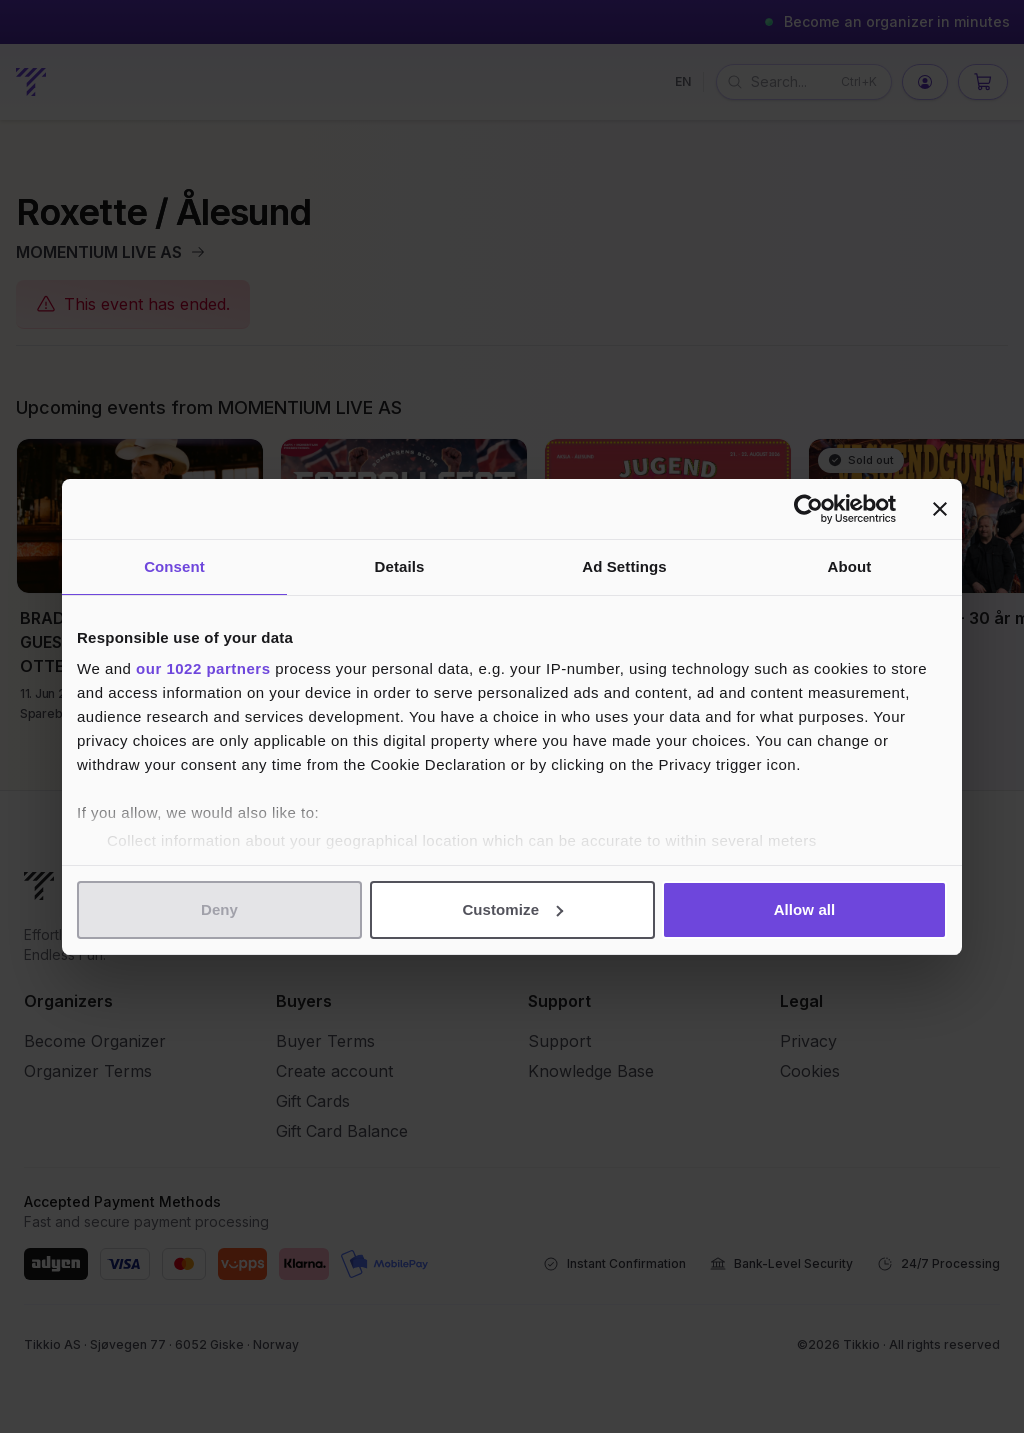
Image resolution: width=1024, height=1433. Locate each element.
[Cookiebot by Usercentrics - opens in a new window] (808, 509)
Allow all (805, 909)
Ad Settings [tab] (624, 566)
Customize (512, 909)
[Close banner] (940, 509)
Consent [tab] (174, 566)
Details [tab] (400, 566)
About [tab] (850, 566)
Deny (219, 909)
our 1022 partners (203, 668)
